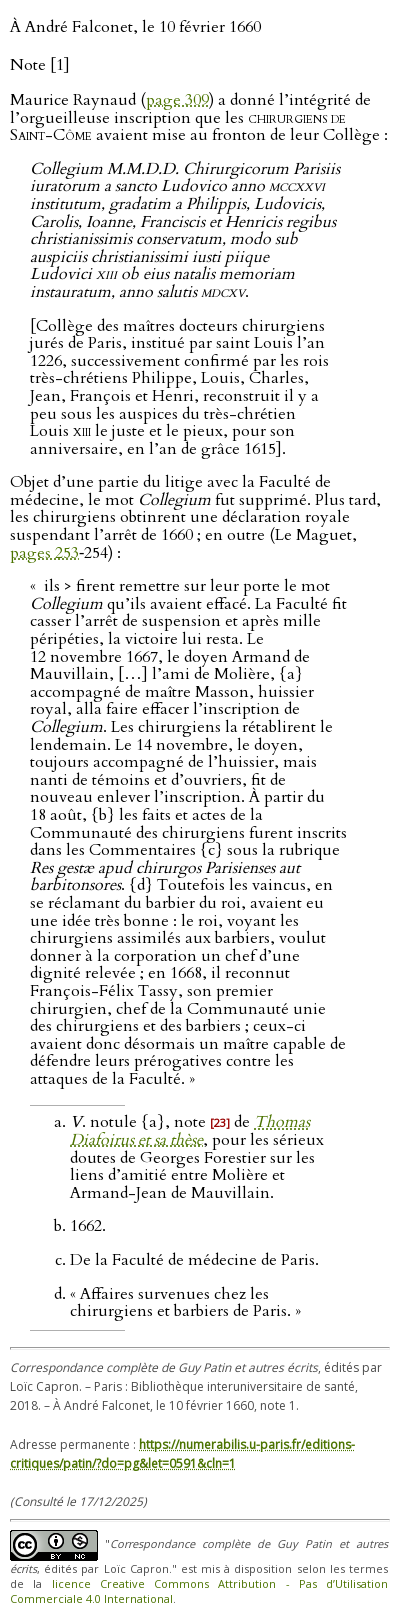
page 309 (177, 100)
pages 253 (44, 553)
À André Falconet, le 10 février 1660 (135, 27)
